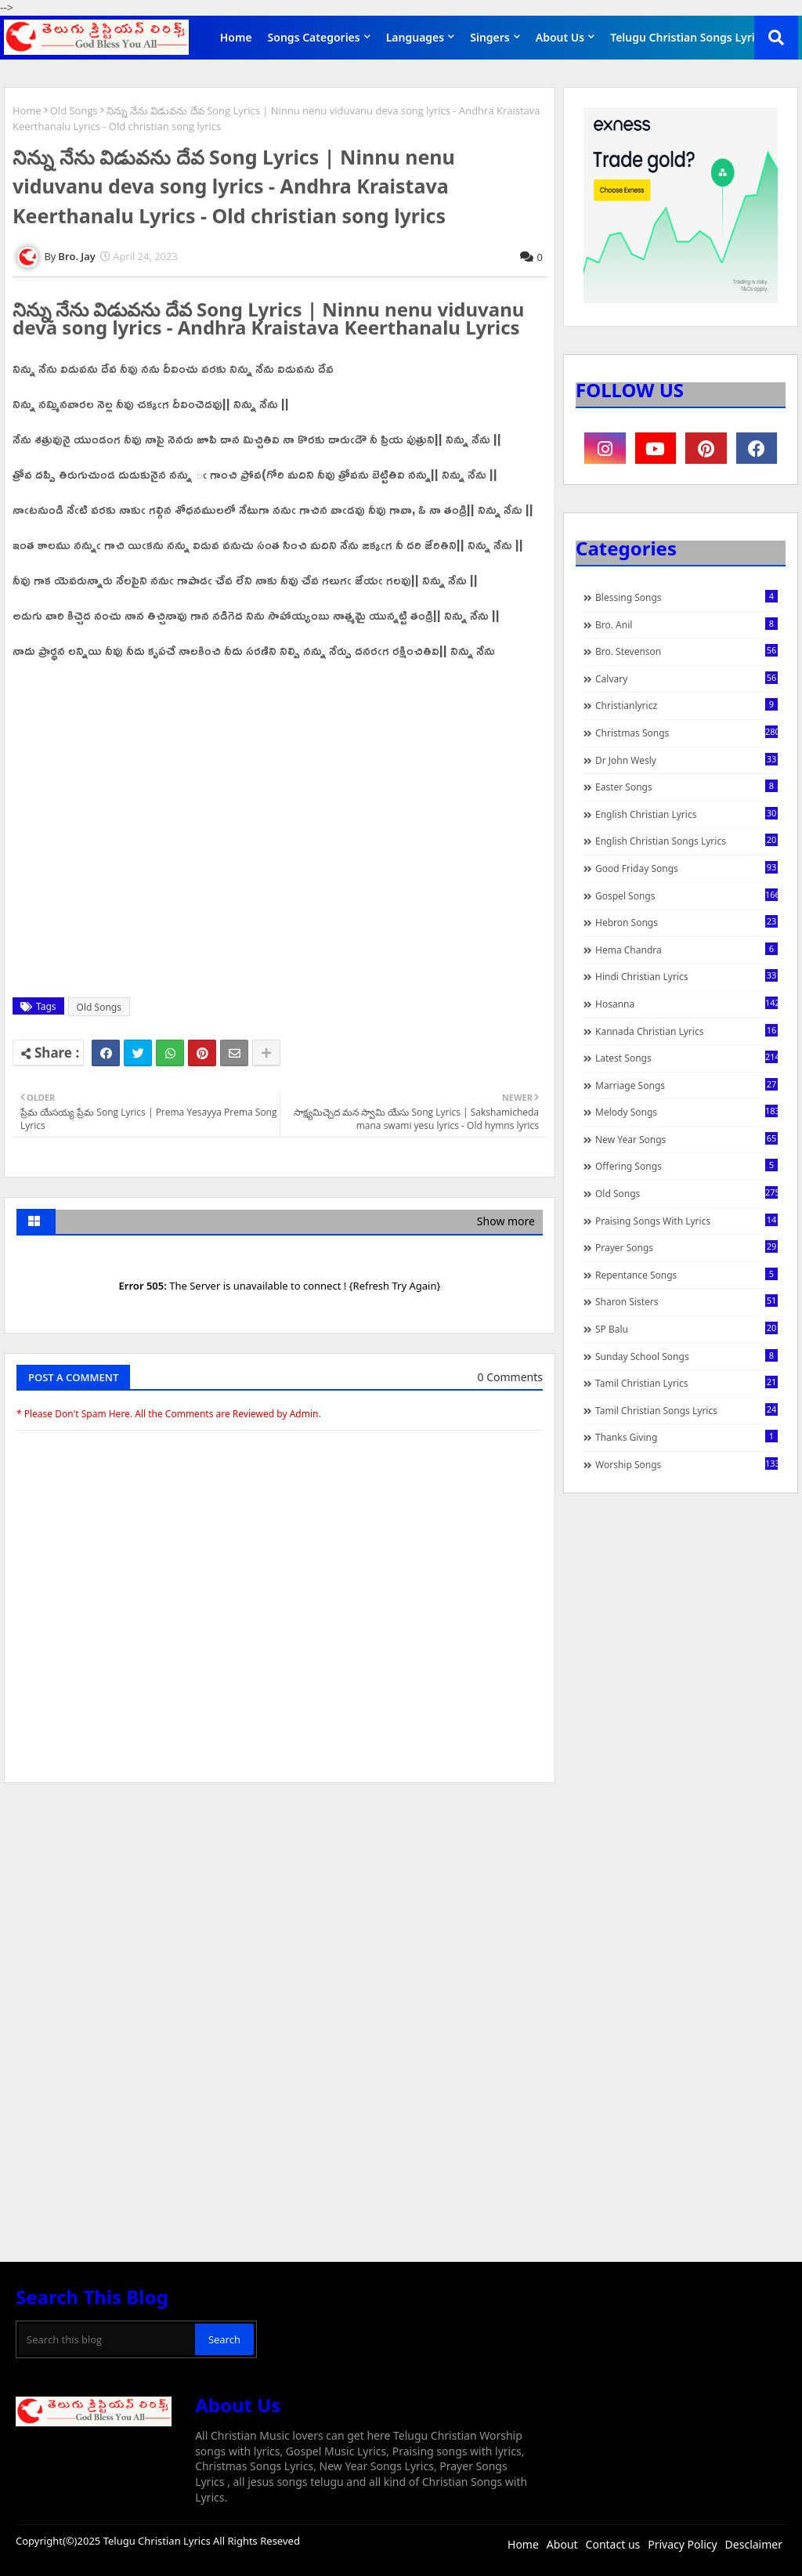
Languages (415, 37)
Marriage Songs (686, 1085)
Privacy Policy (682, 2544)
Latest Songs (686, 1058)
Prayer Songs (686, 1247)
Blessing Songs (686, 597)
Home (236, 37)
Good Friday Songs (686, 868)
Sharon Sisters (686, 1301)
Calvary (686, 678)
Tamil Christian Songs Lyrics (686, 1410)
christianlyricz (686, 705)
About (562, 2544)
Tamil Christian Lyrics (686, 1383)
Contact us (613, 2544)
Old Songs (74, 110)
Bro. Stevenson (686, 651)
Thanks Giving (686, 1437)
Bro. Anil (686, 624)
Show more (506, 1221)
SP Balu (686, 1329)
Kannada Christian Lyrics (686, 1031)
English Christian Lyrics (686, 814)
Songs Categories (314, 37)
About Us (560, 37)
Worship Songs (686, 1464)
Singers (490, 37)
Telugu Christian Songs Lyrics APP (699, 37)
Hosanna (686, 1004)
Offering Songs (686, 1166)
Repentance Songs (686, 1275)
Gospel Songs (686, 895)
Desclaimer (753, 2544)
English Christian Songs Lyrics (686, 841)
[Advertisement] (279, 1912)
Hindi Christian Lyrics (686, 976)
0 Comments (510, 1376)
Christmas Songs (686, 732)
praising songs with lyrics (686, 1221)
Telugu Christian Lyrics (158, 2541)
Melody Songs (686, 1112)
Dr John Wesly (686, 760)
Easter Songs (686, 787)
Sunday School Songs (686, 1356)
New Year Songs (686, 1139)
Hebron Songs (686, 922)
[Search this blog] (107, 2339)
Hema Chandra (686, 949)
